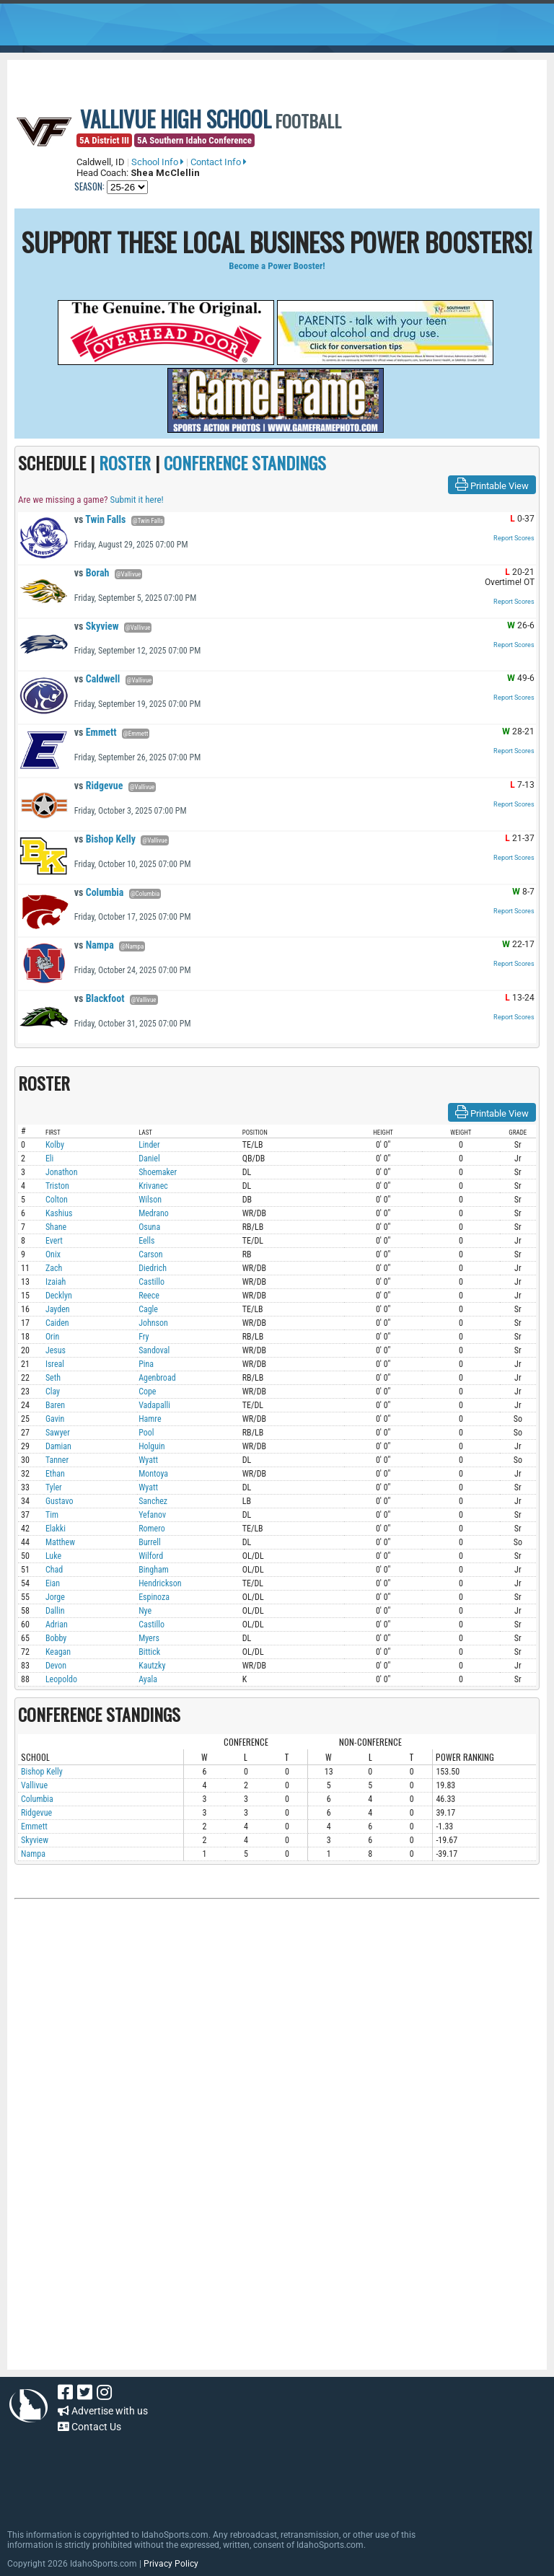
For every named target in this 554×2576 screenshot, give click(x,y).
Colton (56, 1200)
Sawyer (57, 1433)
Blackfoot (99, 998)
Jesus (55, 1350)
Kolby (54, 1145)
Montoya (153, 1474)
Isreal (54, 1364)
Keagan (58, 1652)
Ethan (55, 1474)
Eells (146, 1241)
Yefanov (152, 1515)
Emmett (95, 732)
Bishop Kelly (105, 839)
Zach (53, 1268)
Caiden (57, 1323)
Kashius (59, 1213)
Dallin (55, 1611)
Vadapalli (154, 1405)
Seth (53, 1378)
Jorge (55, 1597)
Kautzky (151, 1666)
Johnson (153, 1323)
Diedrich (152, 1268)
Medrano (153, 1213)
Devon (55, 1666)
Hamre (149, 1419)
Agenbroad (156, 1378)
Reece (148, 1296)
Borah (92, 573)
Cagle (148, 1309)
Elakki (55, 1529)
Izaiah (55, 1282)
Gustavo (59, 1501)
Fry (143, 1337)
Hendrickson (160, 1583)
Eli (49, 1158)
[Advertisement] (277, 2059)
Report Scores (514, 538)
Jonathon (61, 1172)
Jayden (57, 1309)
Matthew (60, 1542)
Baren (55, 1405)
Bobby (55, 1638)
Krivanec (153, 1186)
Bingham (153, 1570)
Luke (53, 1556)
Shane (55, 1227)
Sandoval (154, 1350)
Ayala (147, 1679)
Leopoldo (61, 1679)
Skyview (96, 626)
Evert (54, 1241)
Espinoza (154, 1597)
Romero (151, 1529)
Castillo (151, 1282)
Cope (147, 1391)
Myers (148, 1638)
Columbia (99, 892)
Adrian (56, 1624)
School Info (157, 162)
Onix (53, 1254)
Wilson (150, 1200)
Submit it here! (136, 499)
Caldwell (97, 679)
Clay (52, 1391)
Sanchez (152, 1501)
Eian (52, 1583)
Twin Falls (100, 519)
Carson (150, 1254)
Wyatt (148, 1460)
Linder (149, 1145)
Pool (146, 1433)
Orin (52, 1337)
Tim (51, 1515)
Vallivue (34, 1785)
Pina (146, 1364)
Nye (144, 1611)
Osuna (149, 1227)
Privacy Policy (171, 2564)
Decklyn (58, 1296)
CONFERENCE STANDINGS (245, 462)
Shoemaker (157, 1172)
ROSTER (125, 462)
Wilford (150, 1556)
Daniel (149, 1158)
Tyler (53, 1487)
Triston (57, 1186)
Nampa (94, 945)
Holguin (151, 1446)
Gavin (54, 1419)
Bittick (149, 1652)
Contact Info (218, 162)
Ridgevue (98, 785)
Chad (54, 1570)
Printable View (492, 484)
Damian (58, 1446)
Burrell (149, 1542)
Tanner (57, 1460)
